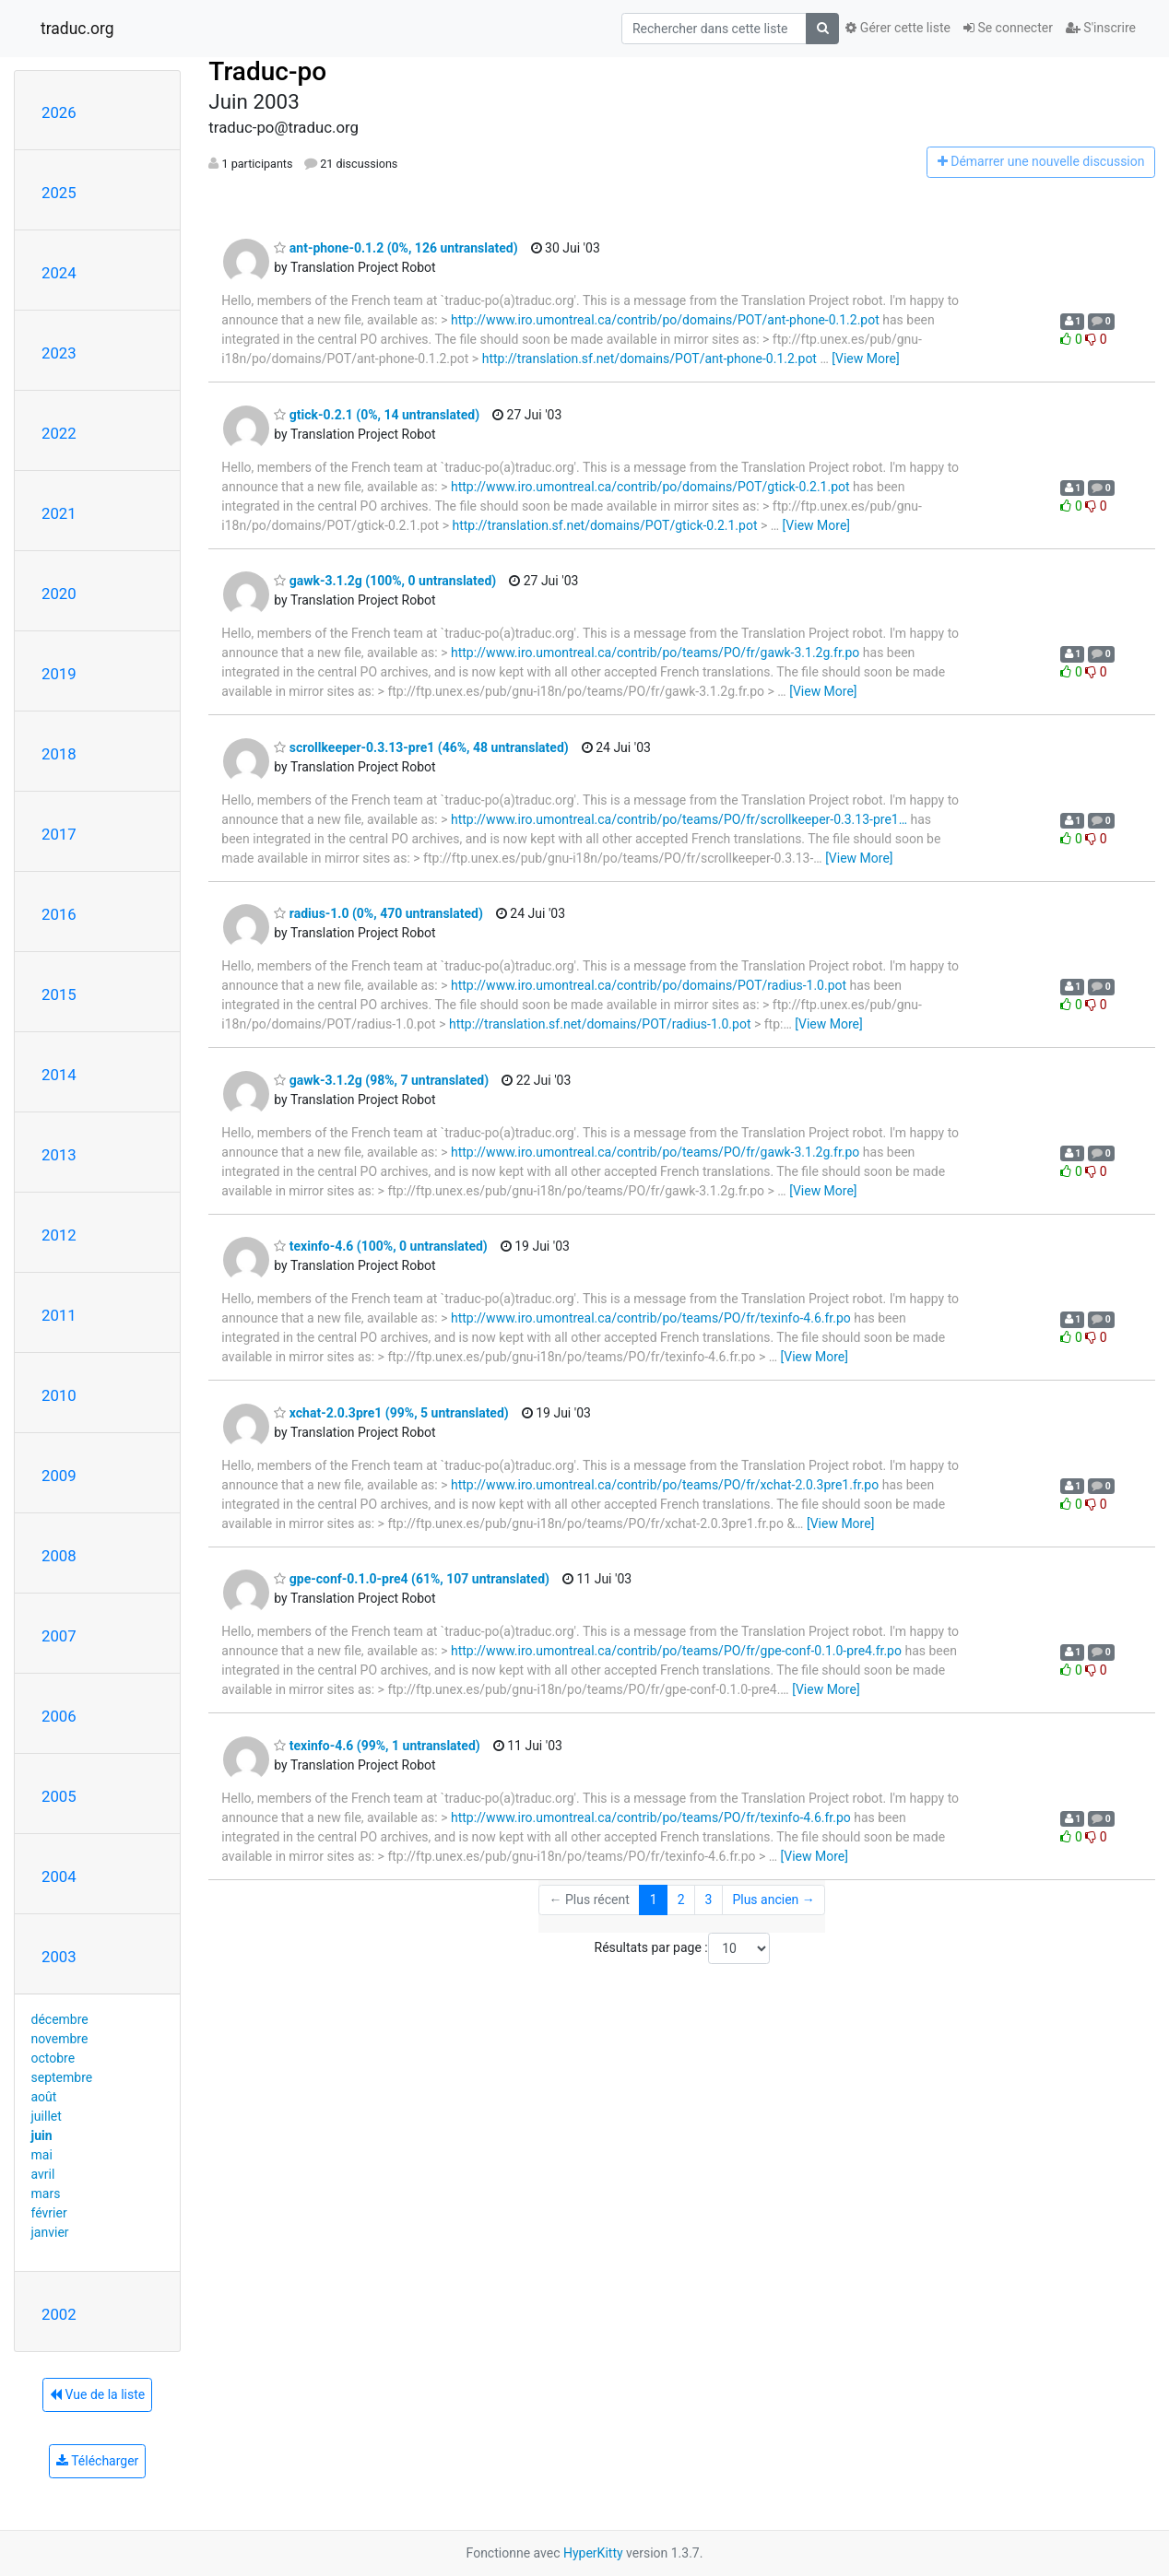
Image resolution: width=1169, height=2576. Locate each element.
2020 (59, 593)
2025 (59, 192)
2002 (59, 2314)
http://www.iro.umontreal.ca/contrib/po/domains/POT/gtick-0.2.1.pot (650, 486)
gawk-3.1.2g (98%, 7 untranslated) (381, 1080)
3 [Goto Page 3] (709, 1899)
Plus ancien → (773, 1899)
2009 (59, 1475)
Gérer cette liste (898, 27)
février (49, 2212)
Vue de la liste (97, 2394)
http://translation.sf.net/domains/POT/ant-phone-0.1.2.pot (649, 358)
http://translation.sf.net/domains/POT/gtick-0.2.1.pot (604, 525)
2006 (59, 1716)
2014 (59, 1074)
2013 (59, 1155)
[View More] (865, 358)
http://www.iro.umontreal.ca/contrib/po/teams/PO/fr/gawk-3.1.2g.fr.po (655, 652)
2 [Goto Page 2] (681, 1899)
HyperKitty (593, 2553)
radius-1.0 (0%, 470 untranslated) (378, 913)
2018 (59, 754)
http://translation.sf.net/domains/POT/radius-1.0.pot (600, 1024)
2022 (59, 433)
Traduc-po (267, 71)
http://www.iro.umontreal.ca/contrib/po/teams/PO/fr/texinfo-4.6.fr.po (651, 1318)
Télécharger (97, 2460)
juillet (46, 2116)
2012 (59, 1235)
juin (42, 2135)
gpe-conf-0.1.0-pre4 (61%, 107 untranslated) (411, 1578)
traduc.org (77, 28)
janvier (50, 2232)
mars (46, 2193)
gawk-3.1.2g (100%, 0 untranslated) (385, 580)
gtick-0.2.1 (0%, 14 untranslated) (376, 414)
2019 (59, 674)
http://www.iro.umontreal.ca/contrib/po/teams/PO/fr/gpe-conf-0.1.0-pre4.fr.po (676, 1650)
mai (42, 2154)
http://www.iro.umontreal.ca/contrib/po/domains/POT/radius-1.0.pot (648, 985)
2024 (59, 273)
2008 (59, 1556)
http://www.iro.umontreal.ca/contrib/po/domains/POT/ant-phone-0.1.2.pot (665, 319)
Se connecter (1008, 27)
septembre (62, 2077)
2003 (59, 1956)
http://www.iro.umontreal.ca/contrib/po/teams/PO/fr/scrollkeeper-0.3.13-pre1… (679, 819)
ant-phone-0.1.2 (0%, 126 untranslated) (395, 248)
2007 (59, 1636)
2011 (59, 1315)
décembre (60, 2019)
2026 (59, 112)
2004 (59, 1876)
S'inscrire (1101, 27)
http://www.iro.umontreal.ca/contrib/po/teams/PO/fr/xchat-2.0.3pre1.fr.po (665, 1484)
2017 (59, 834)
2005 (59, 1796)
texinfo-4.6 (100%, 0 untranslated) (380, 1246)
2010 (59, 1395)
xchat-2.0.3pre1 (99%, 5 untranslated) (391, 1413)
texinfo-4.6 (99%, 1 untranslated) (376, 1745)
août (44, 2096)
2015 (59, 994)
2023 (59, 353)
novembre (60, 2038)
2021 (59, 513)
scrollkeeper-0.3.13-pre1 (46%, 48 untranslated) (421, 747)
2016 (59, 914)
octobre (53, 2058)
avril (43, 2174)
